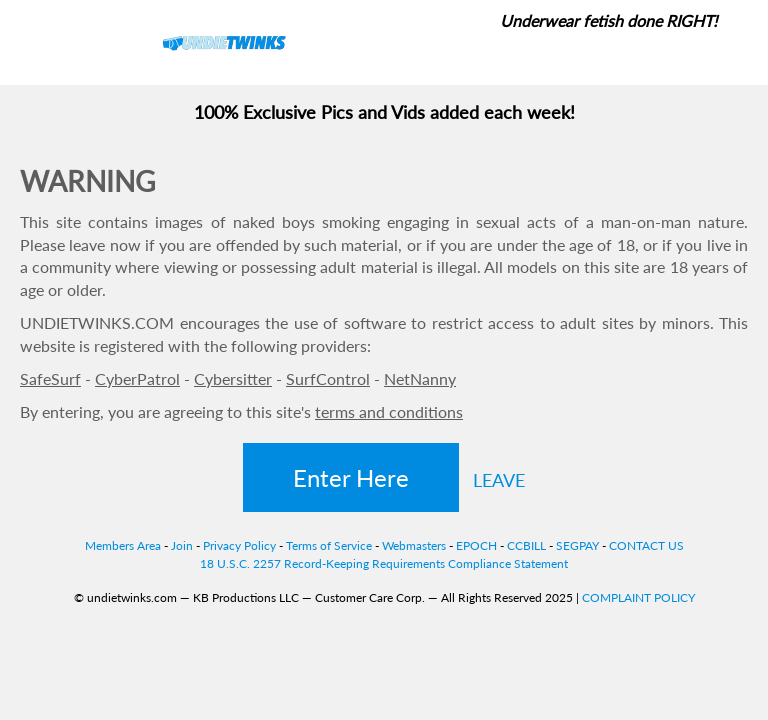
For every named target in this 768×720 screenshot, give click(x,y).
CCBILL (526, 545)
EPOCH (476, 545)
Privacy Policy (239, 545)
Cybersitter (233, 378)
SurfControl (328, 378)
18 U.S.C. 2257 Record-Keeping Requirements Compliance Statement (384, 563)
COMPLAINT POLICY (638, 597)
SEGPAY (577, 545)
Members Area (123, 545)
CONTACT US (646, 545)
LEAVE (499, 480)
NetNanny (420, 378)
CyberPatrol (137, 378)
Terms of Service (329, 545)
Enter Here (351, 477)
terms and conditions (389, 411)
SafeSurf (50, 378)
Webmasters (414, 545)
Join (182, 545)
